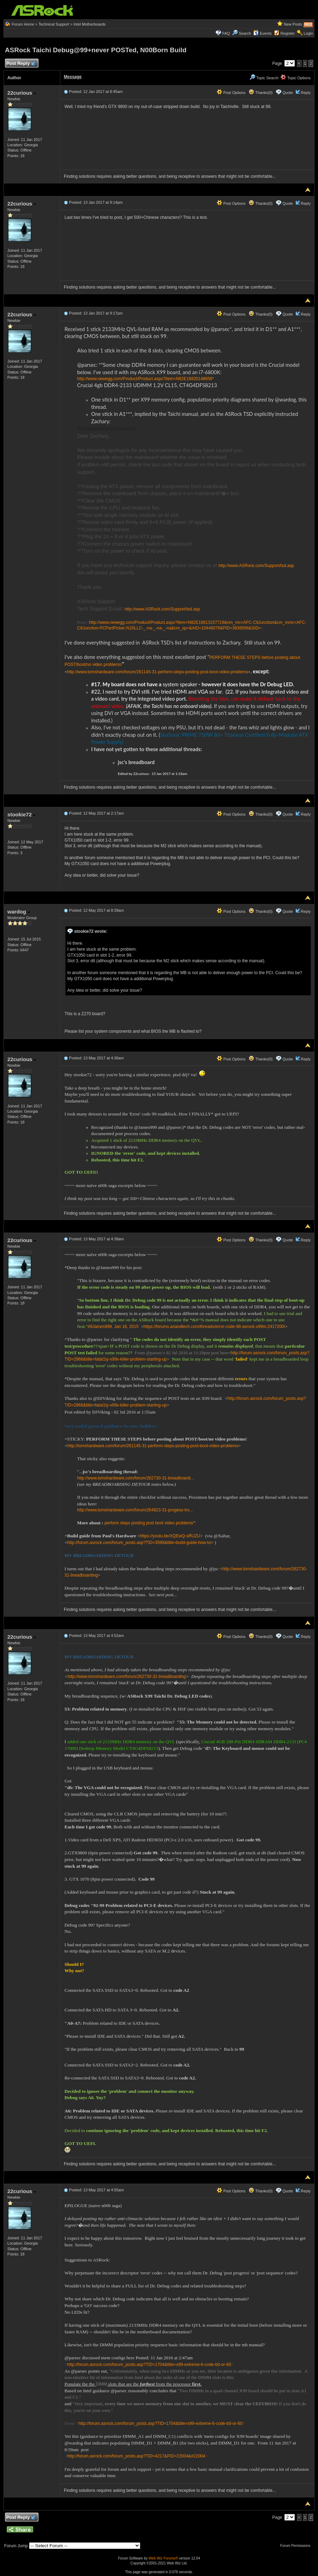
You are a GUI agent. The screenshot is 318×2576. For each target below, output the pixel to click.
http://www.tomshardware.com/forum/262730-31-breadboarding (127, 1676)
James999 (102, 1326)
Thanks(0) (260, 92)
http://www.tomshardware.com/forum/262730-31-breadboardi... (135, 1478)
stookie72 (21, 814)
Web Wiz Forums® (163, 2558)
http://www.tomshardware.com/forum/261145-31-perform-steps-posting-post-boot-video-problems (157, 671)
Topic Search (264, 78)
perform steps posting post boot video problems (148, 1522)
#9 (90, 1326)
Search (245, 33)
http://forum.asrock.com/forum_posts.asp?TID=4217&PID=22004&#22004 (136, 2456)
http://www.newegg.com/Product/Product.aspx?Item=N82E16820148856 (144, 378)
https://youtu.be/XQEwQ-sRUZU (170, 1535)
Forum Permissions (297, 2546)
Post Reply (20, 64)
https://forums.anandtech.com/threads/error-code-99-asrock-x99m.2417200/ (214, 1326)
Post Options (231, 92)
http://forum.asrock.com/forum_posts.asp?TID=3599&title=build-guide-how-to (139, 1542)
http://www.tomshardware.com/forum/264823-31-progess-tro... (135, 1510)
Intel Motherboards (90, 24)
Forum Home (23, 24)
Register (287, 33)
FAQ (226, 33)
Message (73, 76)
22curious (21, 93)
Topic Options (295, 78)
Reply (306, 92)
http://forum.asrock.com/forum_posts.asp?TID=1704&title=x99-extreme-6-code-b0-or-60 (149, 2364)
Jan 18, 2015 (126, 1326)
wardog (18, 912)
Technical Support (54, 24)
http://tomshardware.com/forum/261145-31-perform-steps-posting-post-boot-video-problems (152, 1445)
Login (308, 33)
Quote (288, 92)
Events (262, 33)
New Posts (293, 24)
